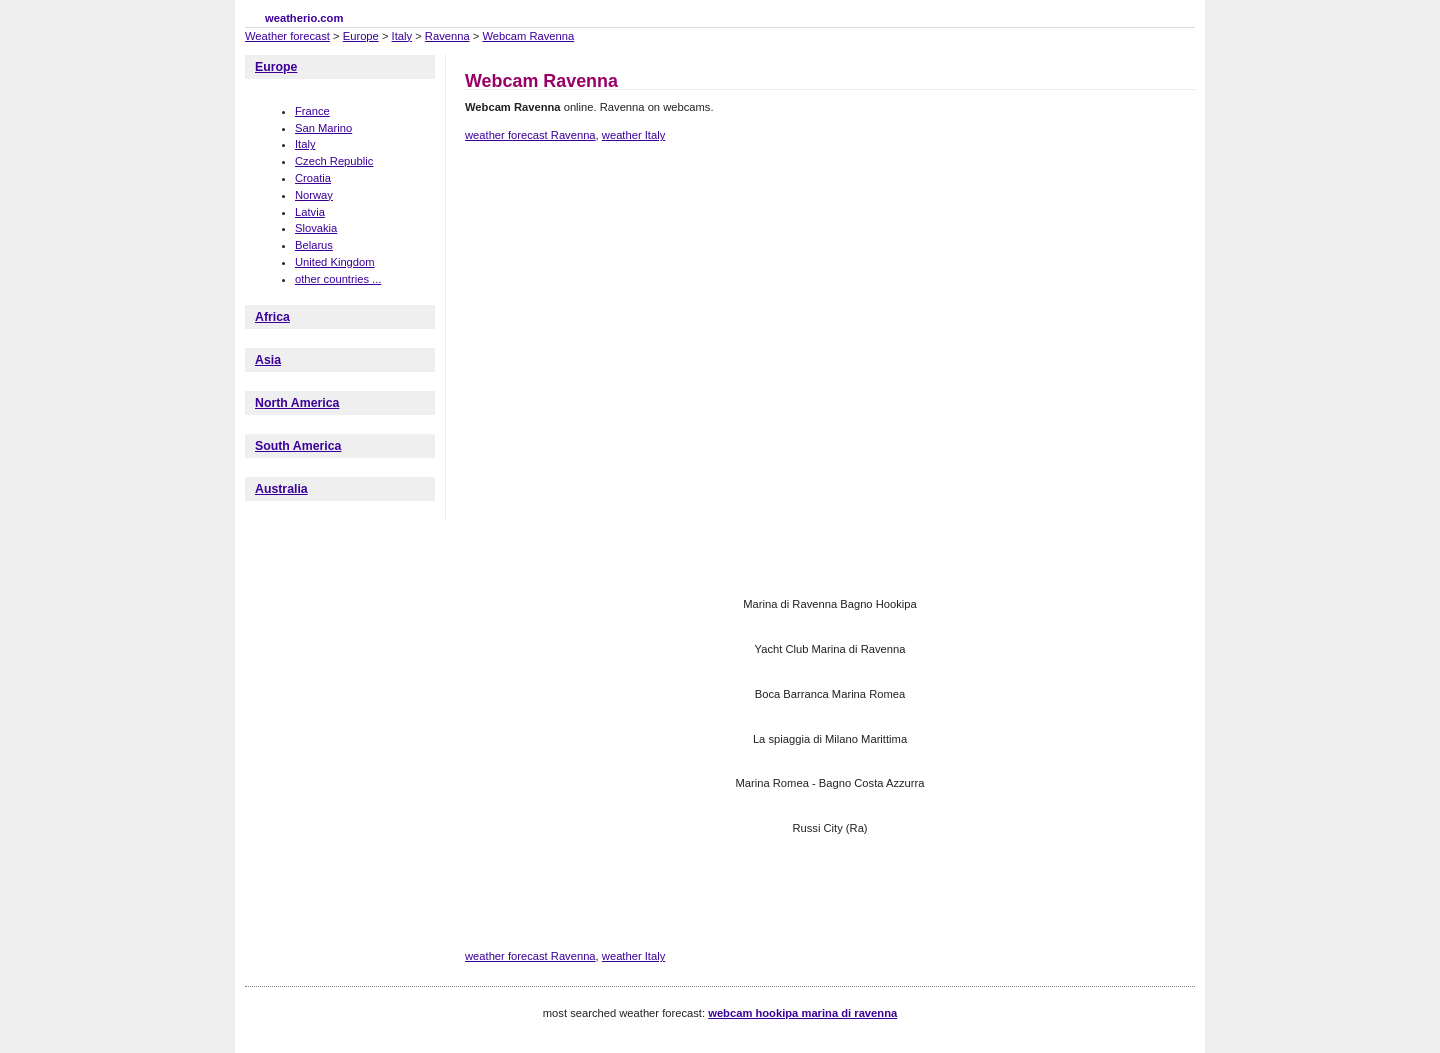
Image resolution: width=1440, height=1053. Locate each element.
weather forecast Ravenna (530, 135)
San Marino (323, 128)
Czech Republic (334, 161)
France (312, 111)
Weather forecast (287, 36)
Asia (268, 360)
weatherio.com (304, 18)
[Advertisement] (829, 228)
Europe (361, 36)
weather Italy (633, 135)
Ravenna (447, 36)
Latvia (310, 212)
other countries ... (338, 279)
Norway (314, 195)
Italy (402, 36)
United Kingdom (335, 262)
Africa (272, 317)
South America (298, 446)
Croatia (313, 178)
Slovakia (316, 228)
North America (297, 403)
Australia (281, 489)
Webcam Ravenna (528, 36)
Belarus (314, 245)
